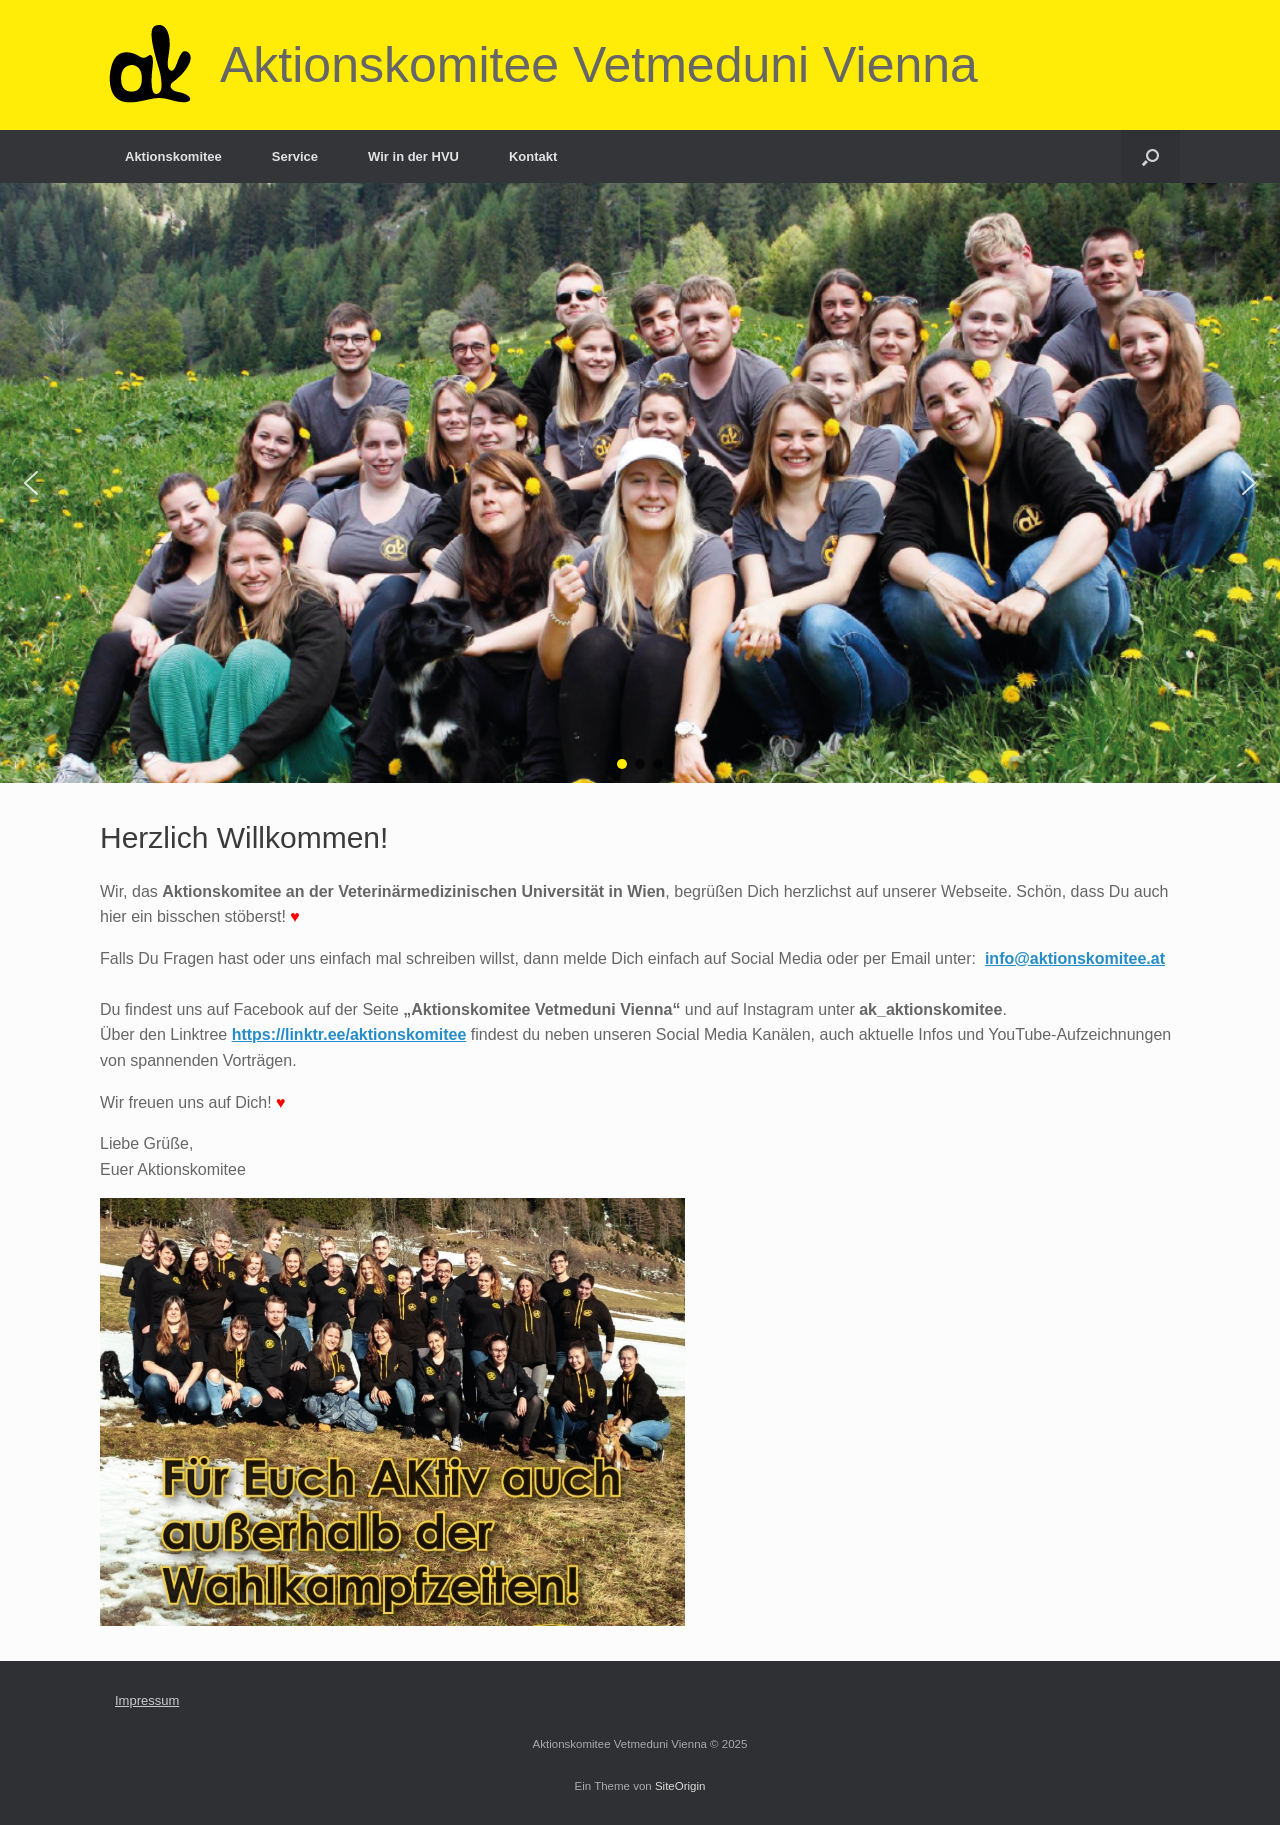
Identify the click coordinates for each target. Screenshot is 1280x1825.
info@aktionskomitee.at (1075, 958)
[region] (640, 483)
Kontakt (533, 156)
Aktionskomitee (173, 156)
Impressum (147, 1700)
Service (295, 156)
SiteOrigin (680, 1786)
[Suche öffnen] (1150, 156)
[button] (31, 483)
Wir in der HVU (413, 156)
